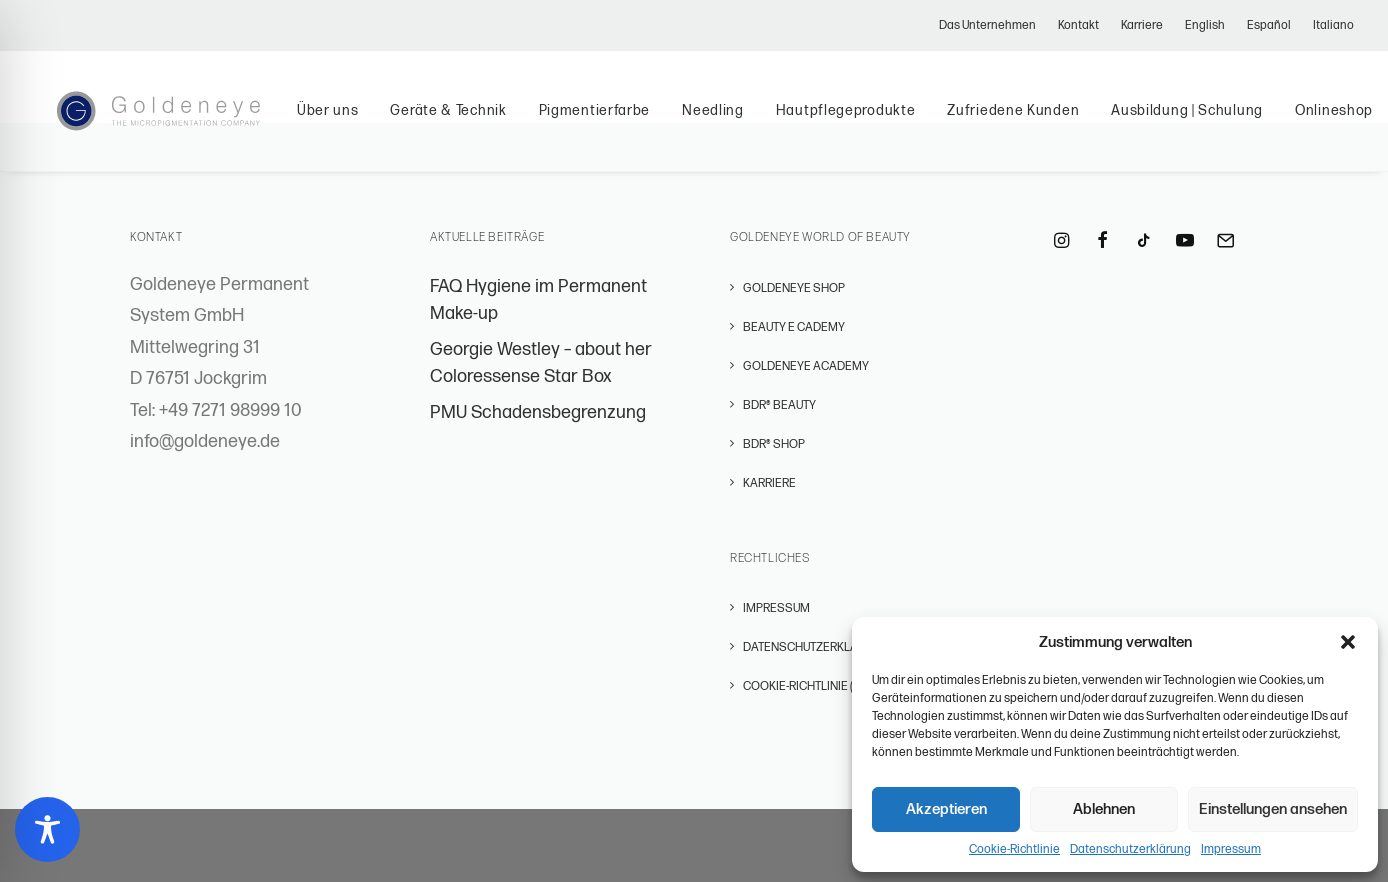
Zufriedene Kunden (1046, 122)
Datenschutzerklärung (1130, 849)
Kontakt (1078, 25)
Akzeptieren (946, 809)
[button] (1348, 642)
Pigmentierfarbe (627, 122)
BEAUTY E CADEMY (794, 327)
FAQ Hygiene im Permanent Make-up (538, 300)
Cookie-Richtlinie (1014, 849)
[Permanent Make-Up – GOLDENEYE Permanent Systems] (174, 123)
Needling (746, 122)
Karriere (1142, 25)
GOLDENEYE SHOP (794, 288)
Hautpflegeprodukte (878, 122)
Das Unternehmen (987, 25)
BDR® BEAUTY (779, 405)
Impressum (1231, 849)
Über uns (360, 122)
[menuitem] (992, 25)
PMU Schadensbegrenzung (538, 412)
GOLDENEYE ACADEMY (806, 366)
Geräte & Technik (481, 122)
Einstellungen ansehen (1273, 809)
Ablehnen (1104, 809)
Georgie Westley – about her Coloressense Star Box (541, 363)
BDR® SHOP (774, 444)
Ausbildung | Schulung (1220, 122)
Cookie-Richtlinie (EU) (806, 686)
